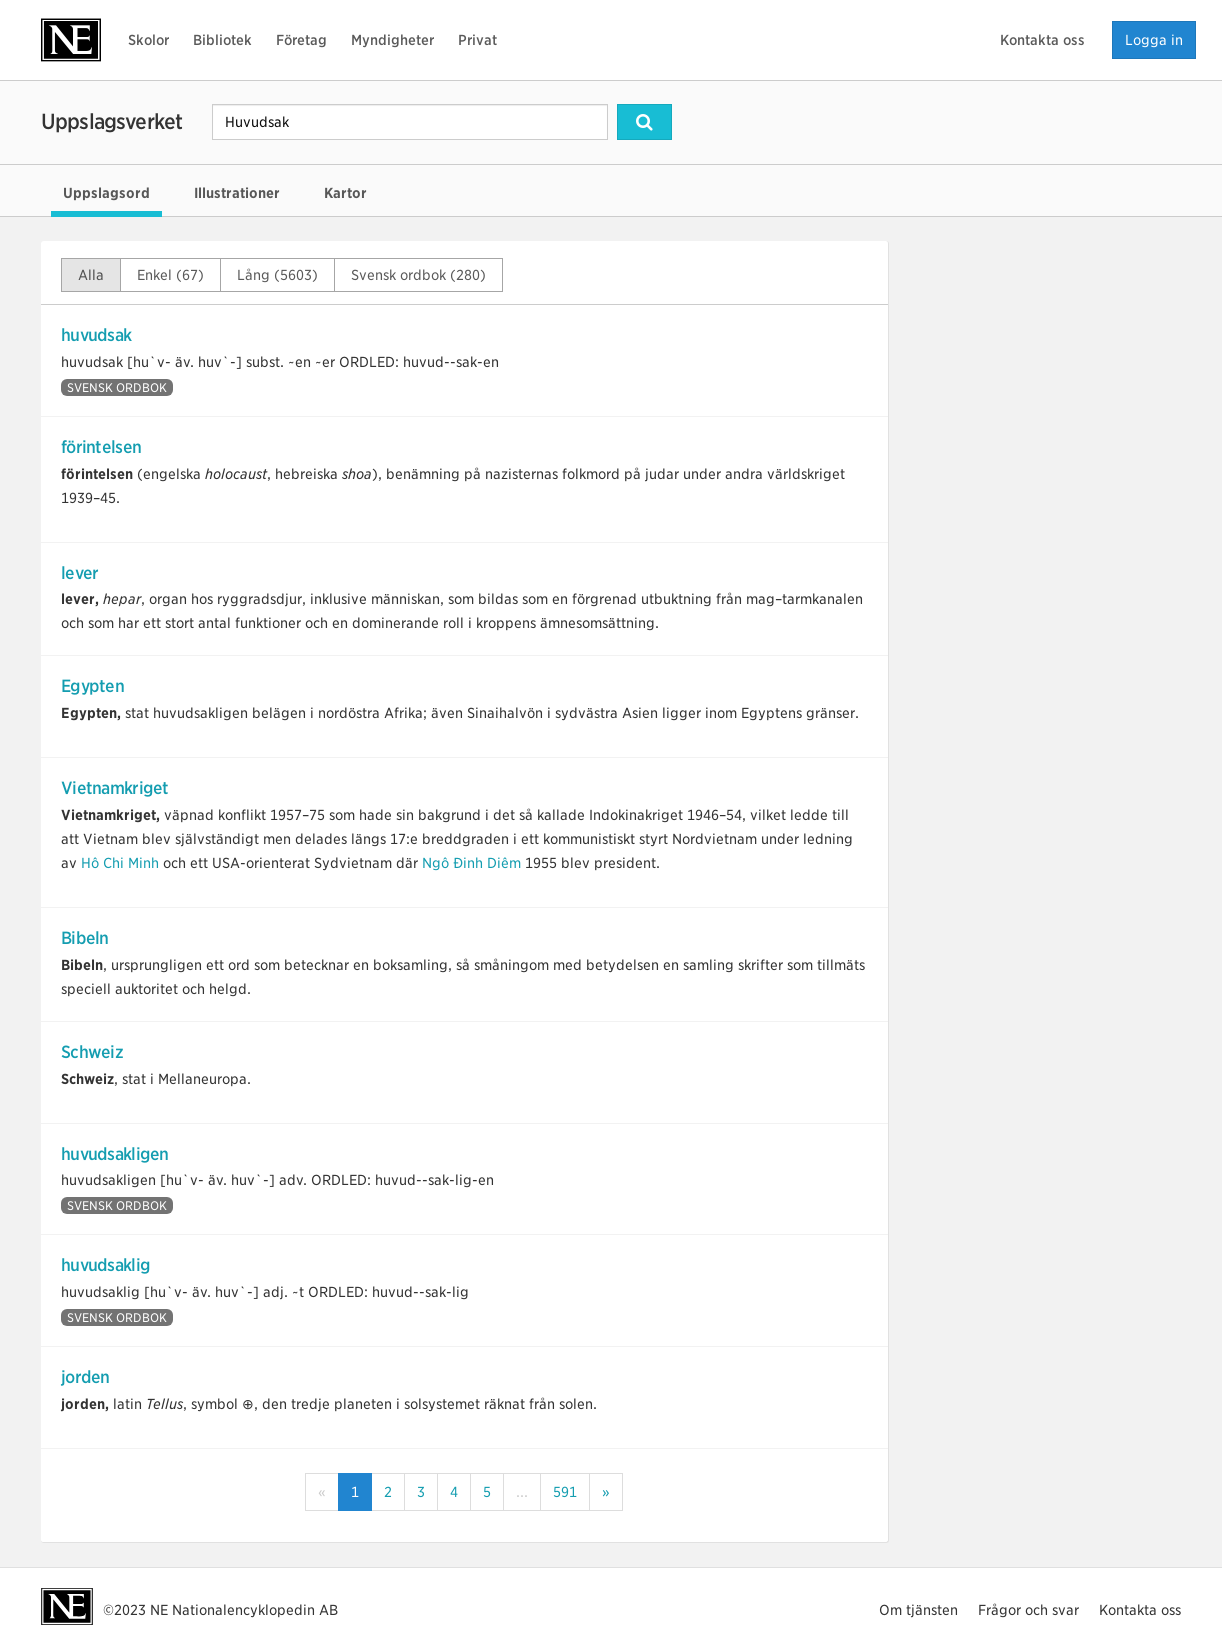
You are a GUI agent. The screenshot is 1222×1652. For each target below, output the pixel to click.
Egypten (92, 686)
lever (79, 573)
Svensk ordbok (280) (418, 275)
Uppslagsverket (111, 121)
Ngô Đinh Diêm (471, 863)
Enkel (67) (170, 275)
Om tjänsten (918, 1610)
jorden (85, 1377)
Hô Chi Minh (120, 863)
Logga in (1154, 40)
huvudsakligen (115, 1154)
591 (565, 1492)
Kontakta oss (1042, 40)
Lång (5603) (277, 275)
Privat (477, 40)
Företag (301, 40)
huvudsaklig (105, 1265)
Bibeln (85, 938)
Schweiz (92, 1052)
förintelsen (101, 447)
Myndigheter (392, 40)
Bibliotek (222, 40)
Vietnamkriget (115, 788)
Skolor (148, 40)
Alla (91, 275)
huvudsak (96, 335)
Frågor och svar (1028, 1610)
